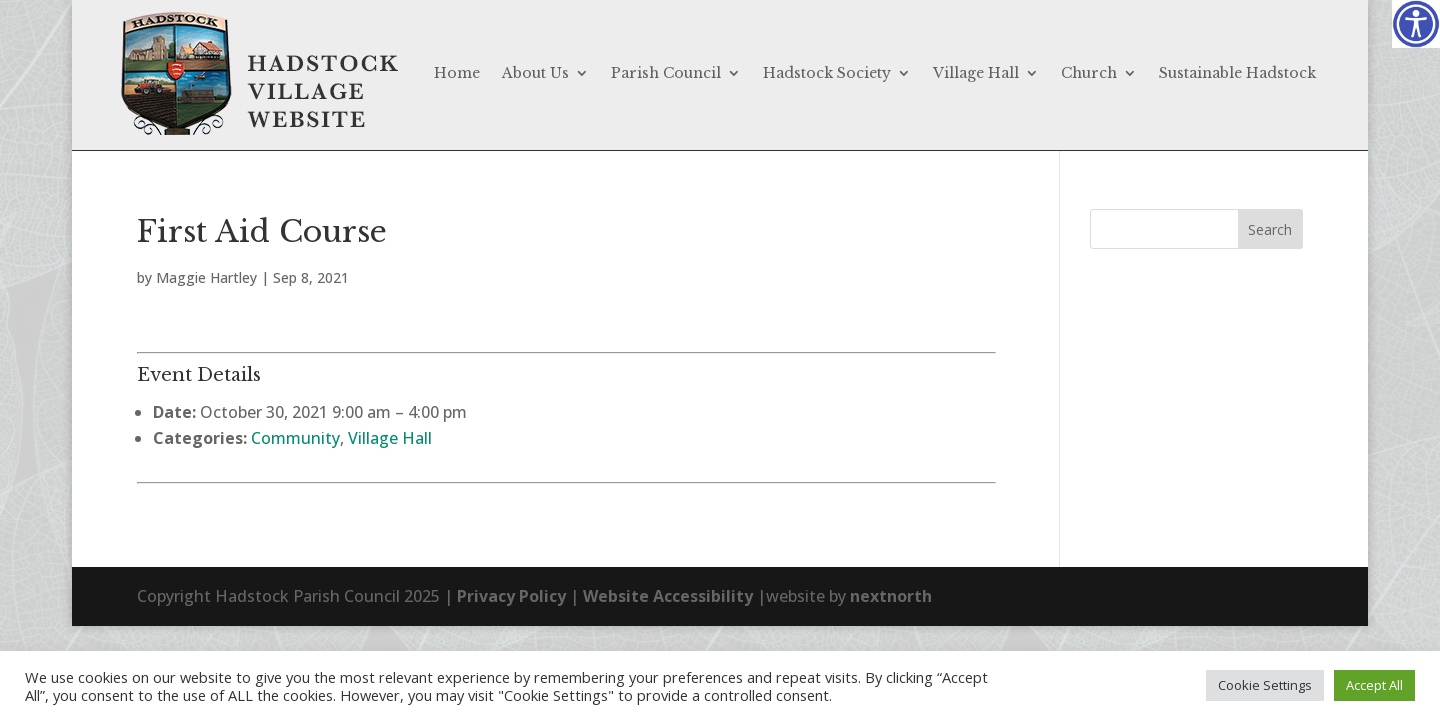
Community (295, 438)
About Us (535, 73)
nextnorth (891, 596)
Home (457, 73)
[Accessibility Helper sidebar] (1416, 24)
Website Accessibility (668, 596)
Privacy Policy (511, 596)
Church (1089, 73)
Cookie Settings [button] (1265, 685)
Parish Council (666, 73)
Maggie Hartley (206, 277)
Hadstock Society (827, 73)
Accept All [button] (1374, 685)
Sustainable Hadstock (1237, 73)
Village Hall (976, 73)
